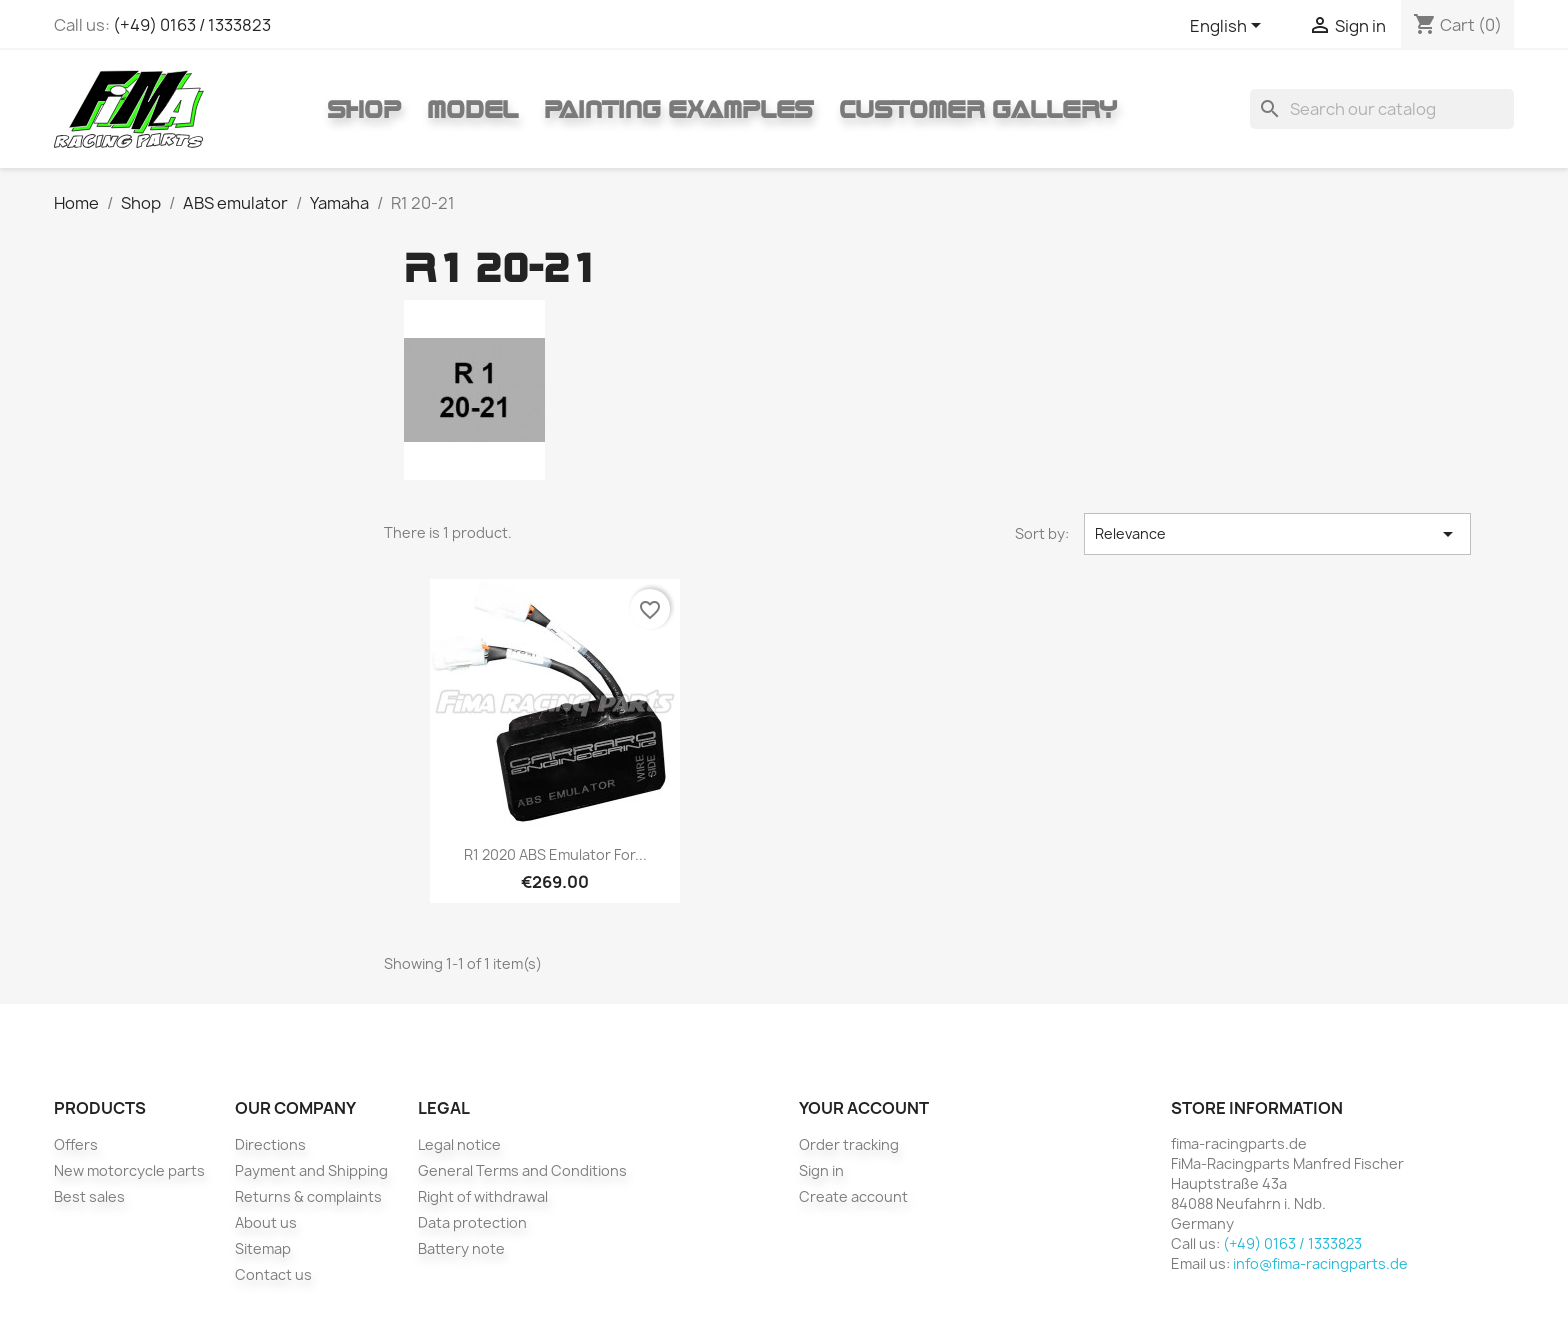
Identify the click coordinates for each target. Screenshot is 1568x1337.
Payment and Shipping (311, 1170)
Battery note (461, 1248)
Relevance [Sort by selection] (1278, 534)
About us (266, 1222)
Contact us (273, 1274)
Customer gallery (978, 109)
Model (472, 109)
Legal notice (459, 1144)
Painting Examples (678, 109)
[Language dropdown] (1229, 27)
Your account (864, 1108)
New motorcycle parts (129, 1170)
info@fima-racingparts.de (1320, 1263)
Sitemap (263, 1248)
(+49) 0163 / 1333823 (192, 25)
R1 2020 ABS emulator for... (555, 854)
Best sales (89, 1196)
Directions (270, 1144)
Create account (853, 1196)
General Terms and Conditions (522, 1170)
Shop (364, 109)
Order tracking (849, 1144)
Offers (76, 1144)
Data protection (472, 1222)
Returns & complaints (308, 1196)
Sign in (821, 1170)
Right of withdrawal (483, 1196)
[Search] (1382, 109)
